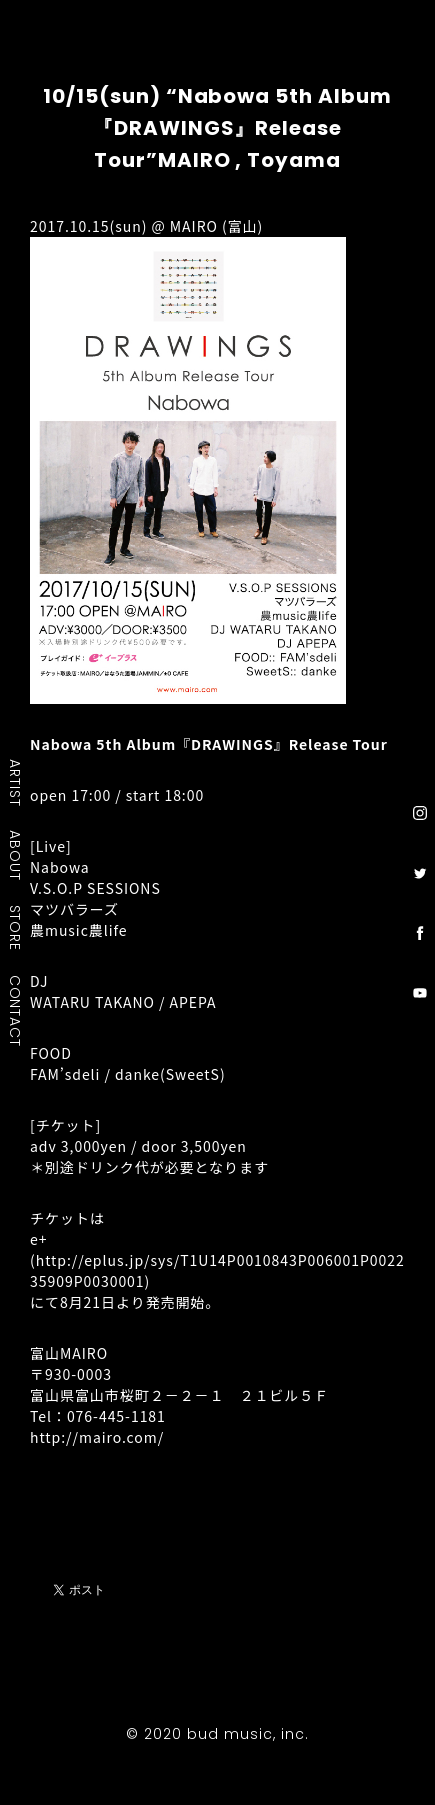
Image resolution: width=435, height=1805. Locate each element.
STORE (16, 927)
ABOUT (16, 855)
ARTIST (16, 782)
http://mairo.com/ (97, 1437)
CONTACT (16, 1010)
